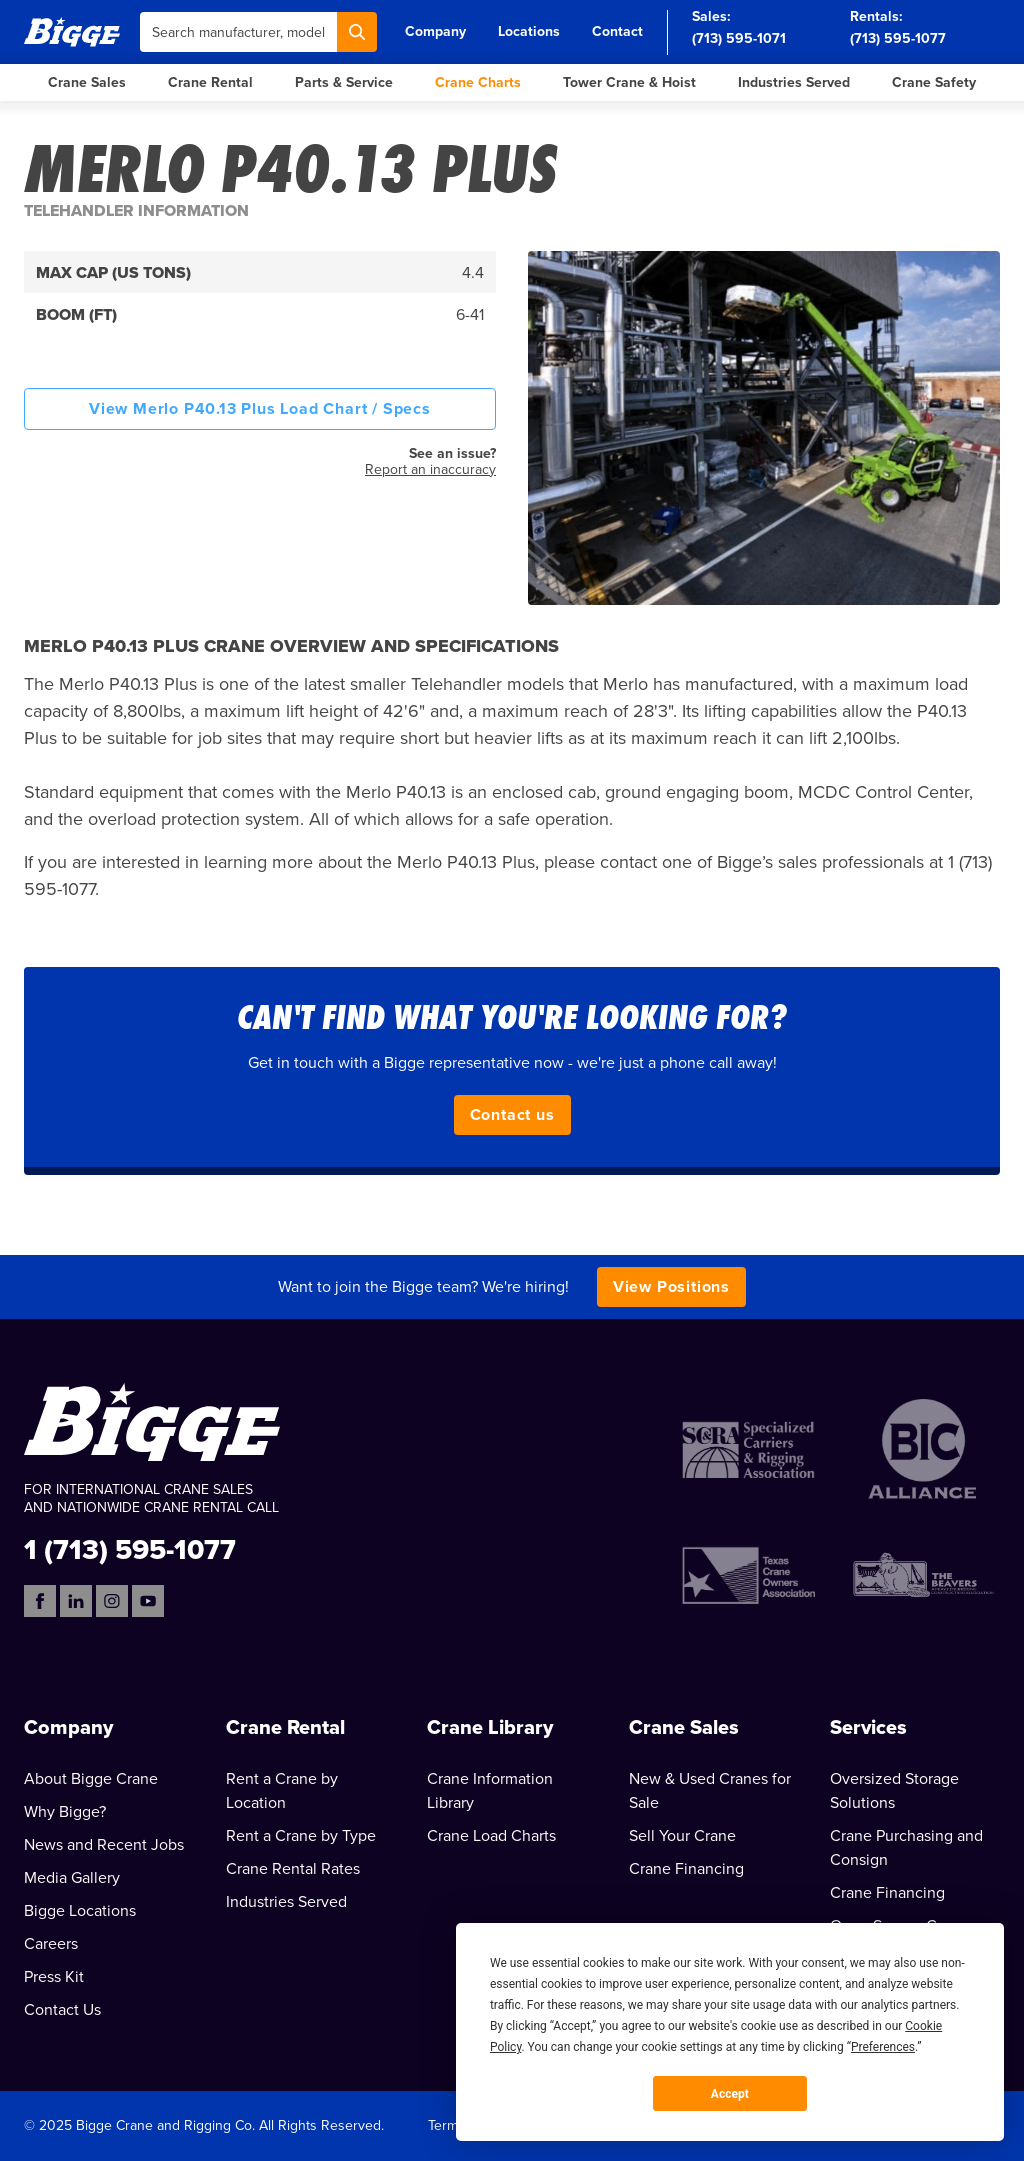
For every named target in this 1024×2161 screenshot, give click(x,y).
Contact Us (62, 2010)
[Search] (357, 32)
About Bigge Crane (91, 1779)
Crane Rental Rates (293, 1869)
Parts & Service (344, 82)
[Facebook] (40, 1601)
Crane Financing (686, 1869)
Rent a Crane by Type (301, 1836)
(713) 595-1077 (898, 38)
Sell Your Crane (682, 1836)
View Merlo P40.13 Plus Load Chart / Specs (260, 409)
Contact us (512, 1115)
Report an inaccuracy (430, 469)
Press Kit (54, 1977)
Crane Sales (87, 82)
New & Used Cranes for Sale (710, 1791)
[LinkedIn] (76, 1601)
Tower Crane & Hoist (629, 82)
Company (435, 31)
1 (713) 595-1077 (130, 1548)
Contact (617, 31)
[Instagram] (112, 1601)
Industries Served (794, 82)
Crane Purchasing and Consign (906, 1848)
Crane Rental (210, 82)
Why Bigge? (65, 1812)
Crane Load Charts (491, 1836)
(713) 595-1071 (739, 38)
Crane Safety (934, 82)
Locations (529, 31)
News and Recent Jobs (104, 1845)
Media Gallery (72, 1878)
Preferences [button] (883, 2047)
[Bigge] (72, 31)
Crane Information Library (490, 1791)
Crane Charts (478, 82)
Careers (51, 1944)
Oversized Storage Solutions (894, 1791)
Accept (730, 2094)
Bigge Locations (80, 1911)
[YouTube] (148, 1601)
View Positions (671, 1287)
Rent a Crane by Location (282, 1791)
